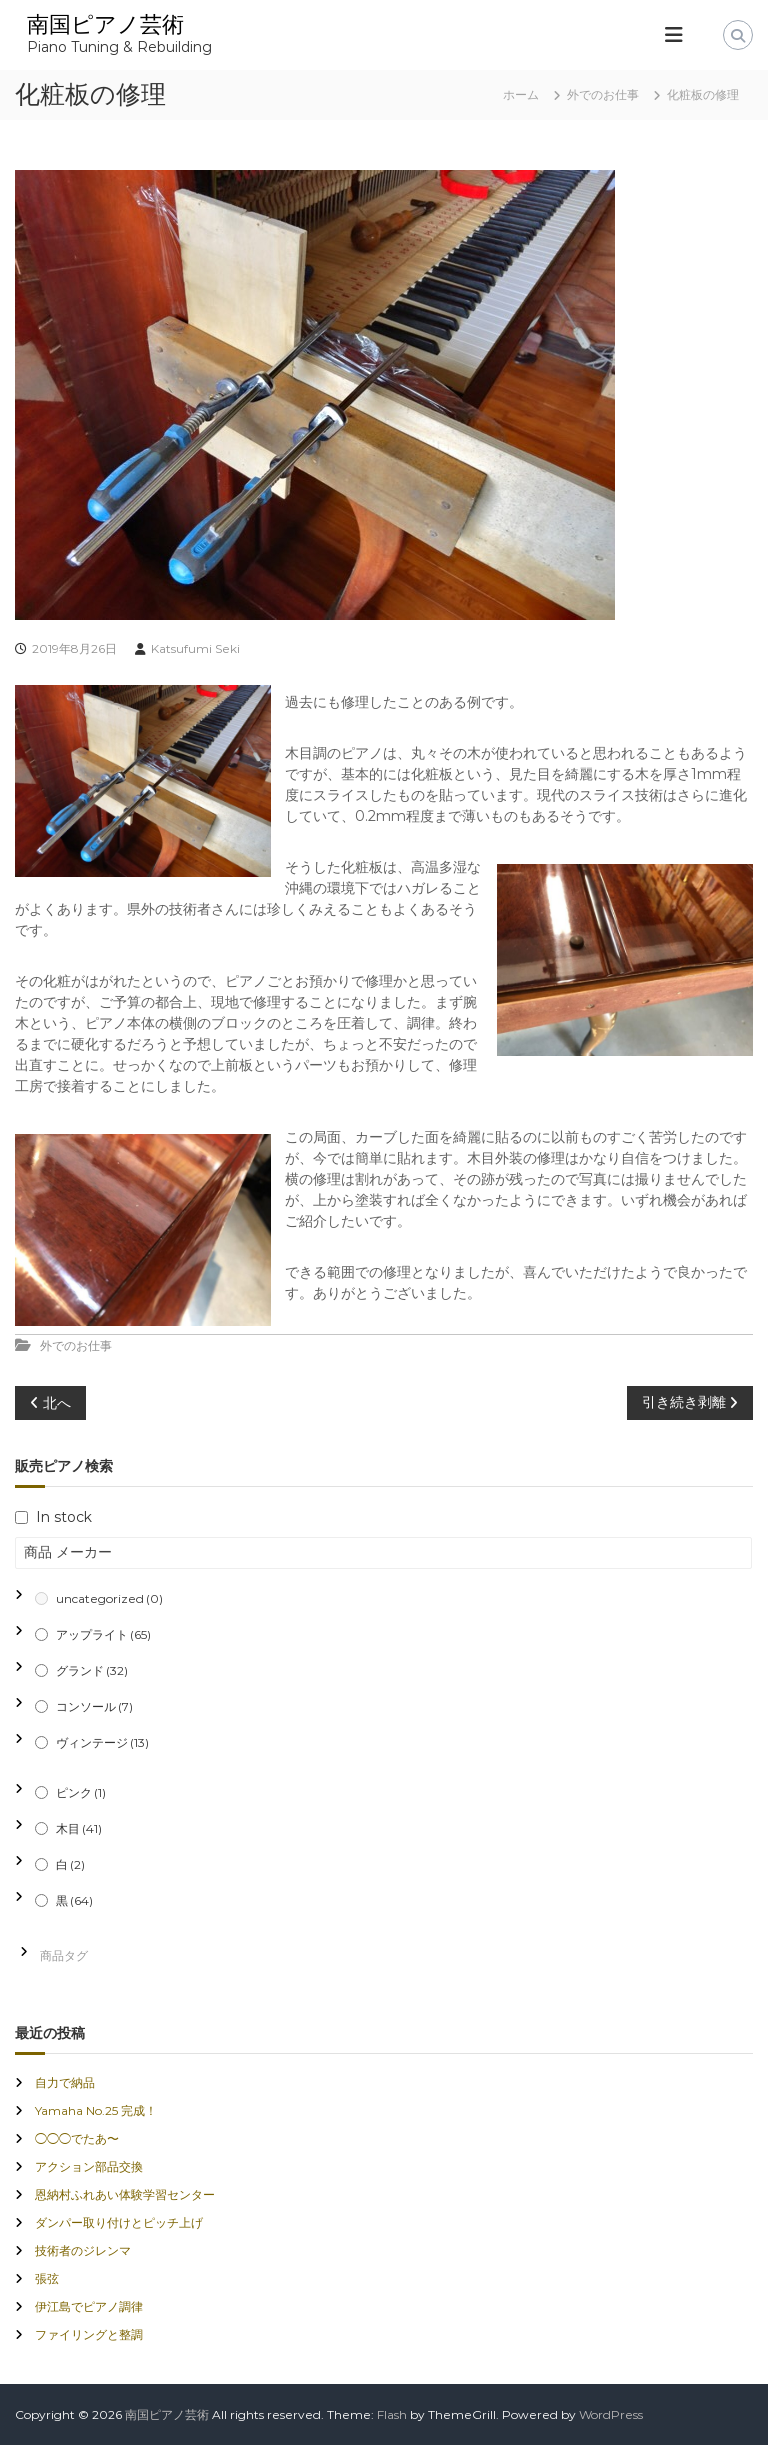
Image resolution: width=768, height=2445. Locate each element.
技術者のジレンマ (83, 2250)
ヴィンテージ (102, 1742)
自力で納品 (65, 2082)
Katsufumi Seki (195, 648)
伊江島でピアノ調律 (89, 2306)
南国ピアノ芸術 (105, 24)
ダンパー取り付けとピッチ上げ (119, 2222)
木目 (79, 1828)
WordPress (611, 2414)
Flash (392, 2414)
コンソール (94, 1706)
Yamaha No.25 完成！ (96, 2110)
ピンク (81, 1792)
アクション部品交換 (89, 2166)
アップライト (103, 1634)
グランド (92, 1670)
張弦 (47, 2278)
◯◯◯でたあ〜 (77, 2138)
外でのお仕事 (603, 94)
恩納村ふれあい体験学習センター (125, 2194)
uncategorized (109, 1598)
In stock (64, 1517)
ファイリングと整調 (89, 2334)
